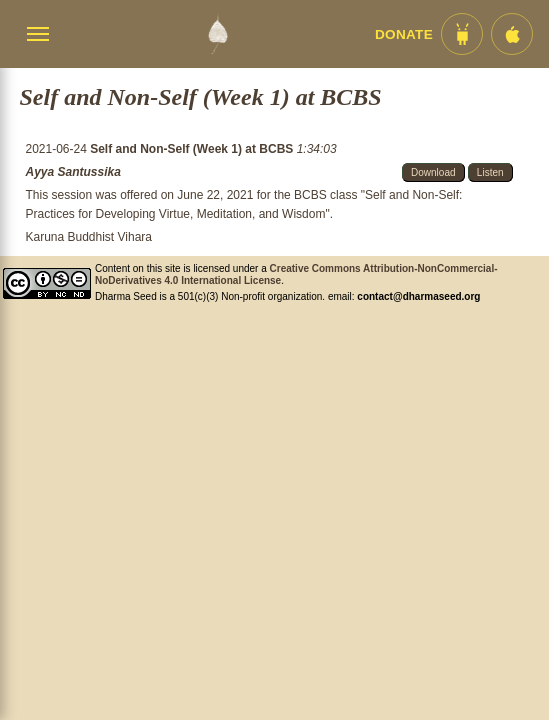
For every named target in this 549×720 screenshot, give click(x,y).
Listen (490, 172)
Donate (404, 34)
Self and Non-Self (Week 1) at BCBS (193, 149)
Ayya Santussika (72, 172)
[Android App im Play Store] (462, 34)
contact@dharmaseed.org (418, 296)
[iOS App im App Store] (512, 34)
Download (433, 172)
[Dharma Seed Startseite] (217, 34)
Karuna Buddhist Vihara (88, 237)
